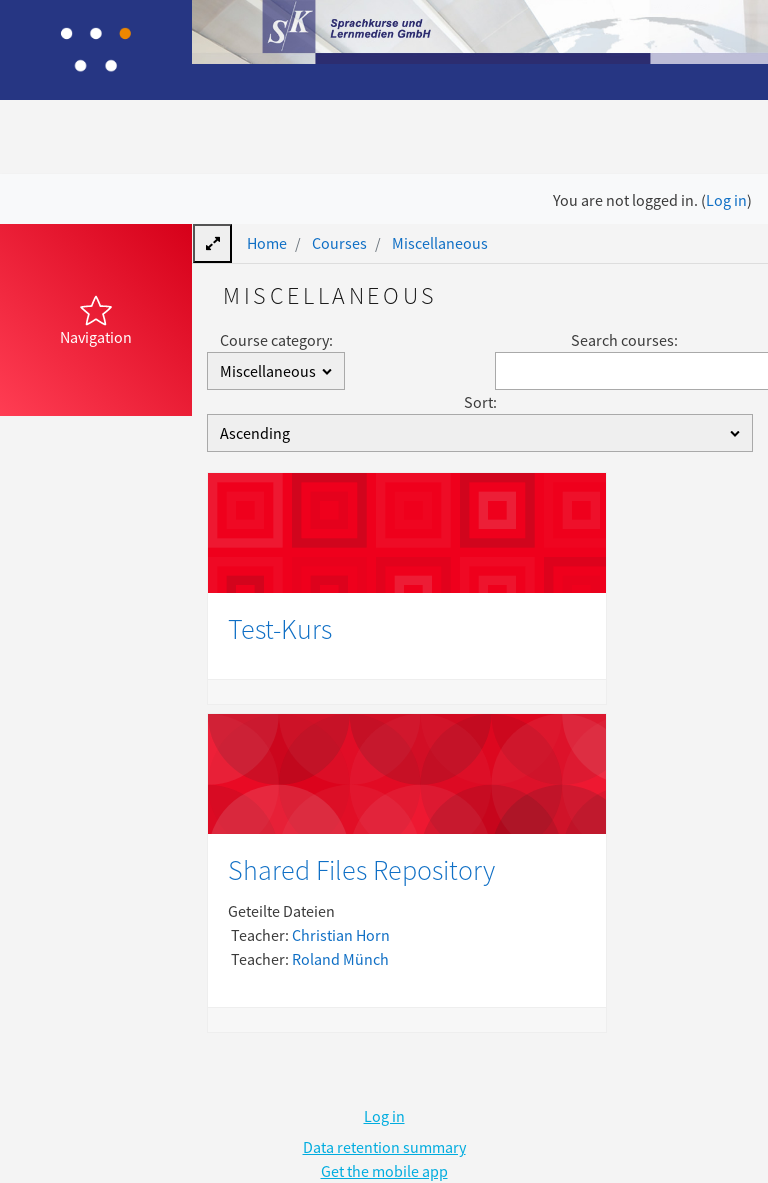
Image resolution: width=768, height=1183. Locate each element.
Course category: (276, 340)
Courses (339, 243)
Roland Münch (340, 959)
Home (267, 243)
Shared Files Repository (361, 870)
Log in (726, 200)
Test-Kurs (280, 629)
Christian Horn (341, 935)
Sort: (480, 402)
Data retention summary (384, 1147)
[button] (96, 320)
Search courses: (624, 340)
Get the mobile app (384, 1171)
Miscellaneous (440, 243)
